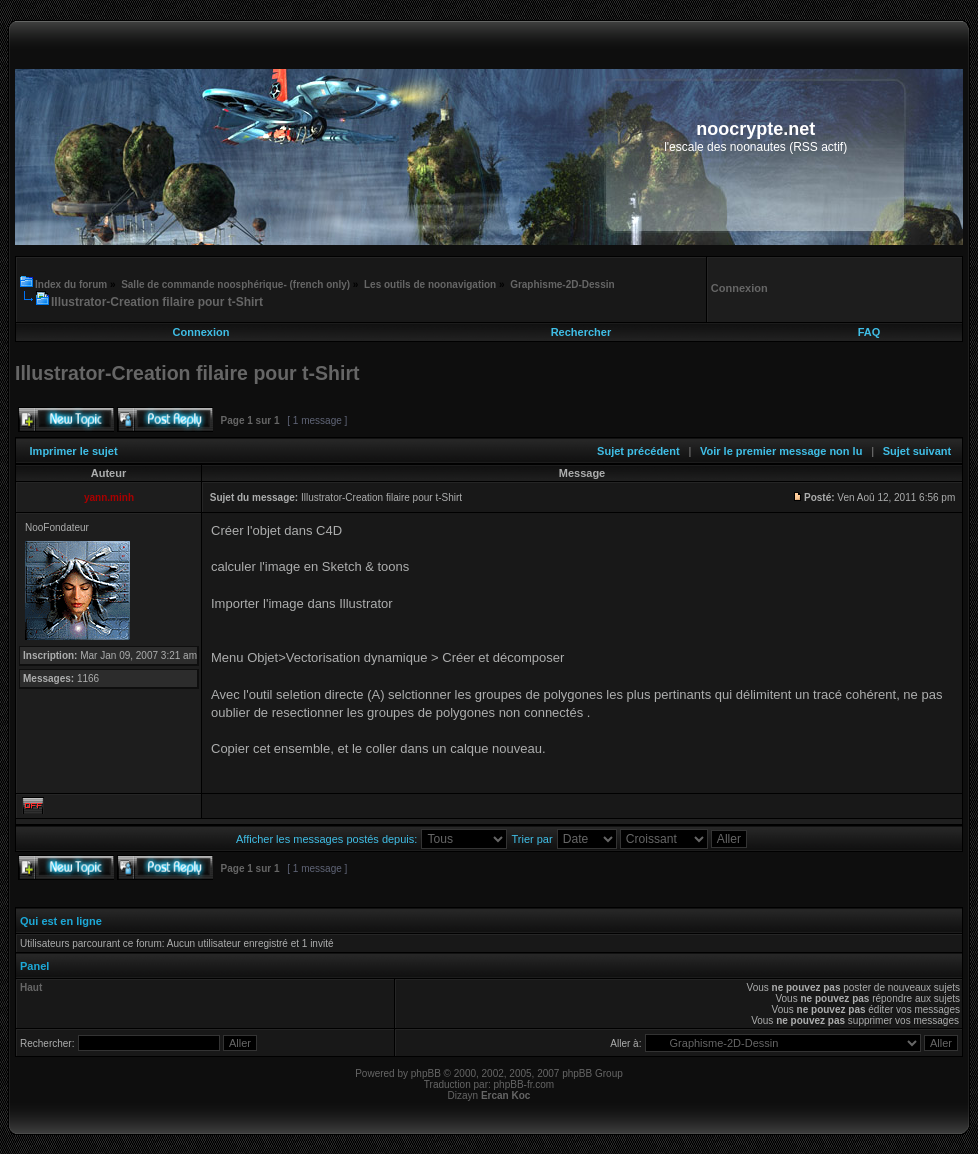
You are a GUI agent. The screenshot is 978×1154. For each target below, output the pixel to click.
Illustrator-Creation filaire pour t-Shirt (157, 302)
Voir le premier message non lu (781, 451)
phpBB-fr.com (524, 1084)
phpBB (426, 1073)
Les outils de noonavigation (430, 284)
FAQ (869, 332)
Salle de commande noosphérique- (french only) (235, 284)
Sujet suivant (917, 451)
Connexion (201, 332)
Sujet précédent (638, 451)
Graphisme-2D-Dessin (562, 284)
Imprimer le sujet (74, 451)
